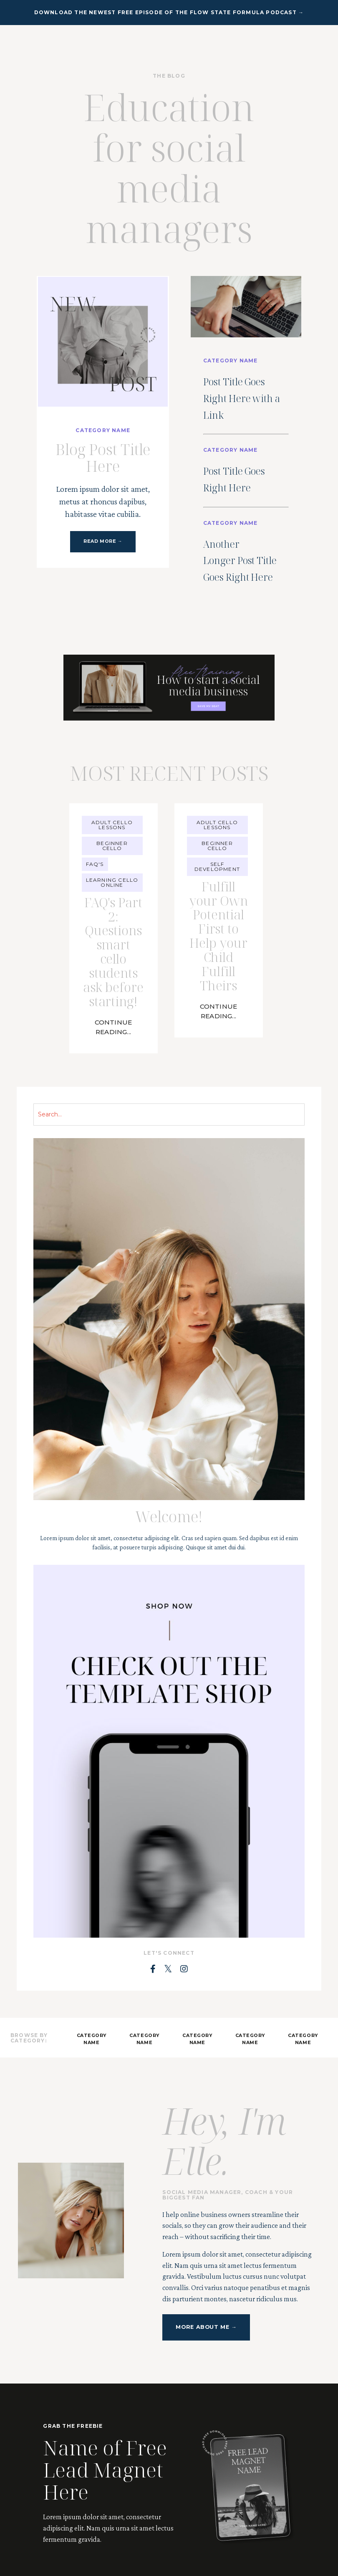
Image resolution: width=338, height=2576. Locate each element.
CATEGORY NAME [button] (91, 2119)
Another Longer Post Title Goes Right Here (247, 598)
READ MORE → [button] (102, 543)
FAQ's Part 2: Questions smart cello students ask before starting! (113, 1018)
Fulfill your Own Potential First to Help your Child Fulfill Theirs (218, 1010)
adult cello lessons (112, 872)
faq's (95, 911)
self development (217, 914)
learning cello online (112, 930)
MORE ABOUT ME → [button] (205, 2407)
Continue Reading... (113, 1109)
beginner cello (112, 893)
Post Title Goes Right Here (242, 500)
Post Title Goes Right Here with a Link (246, 403)
